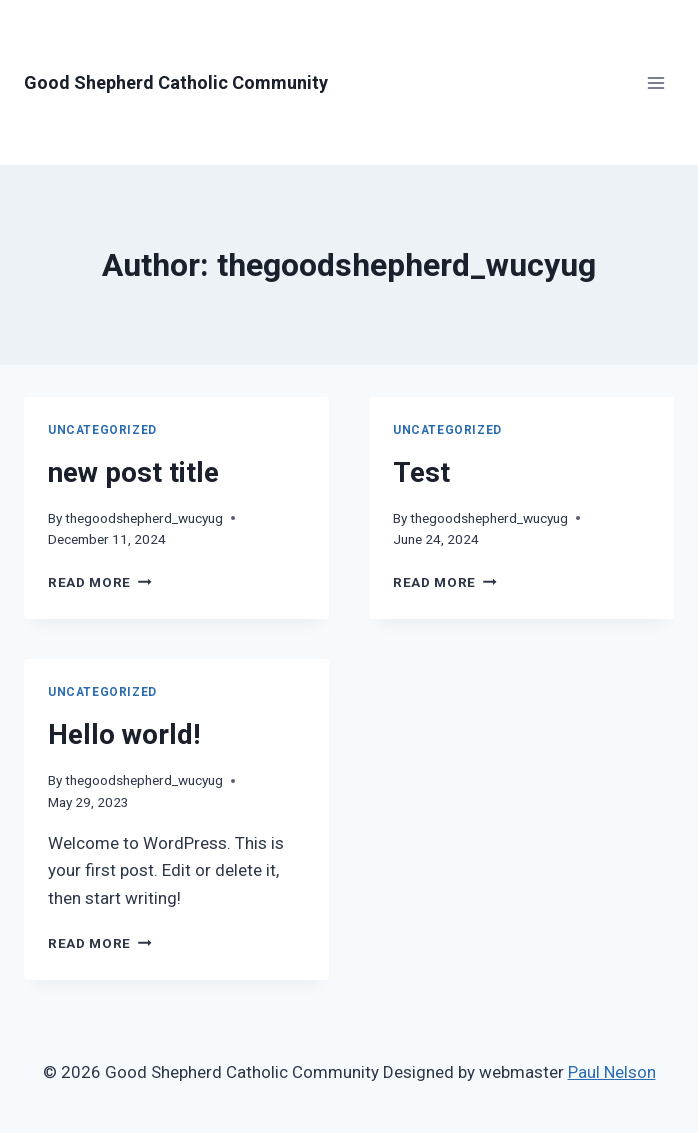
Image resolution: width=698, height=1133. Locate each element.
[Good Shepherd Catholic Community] (176, 83)
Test (421, 472)
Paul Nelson (612, 1072)
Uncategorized (102, 430)
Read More (100, 582)
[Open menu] (655, 82)
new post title (133, 472)
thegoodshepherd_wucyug (144, 518)
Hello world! (124, 734)
